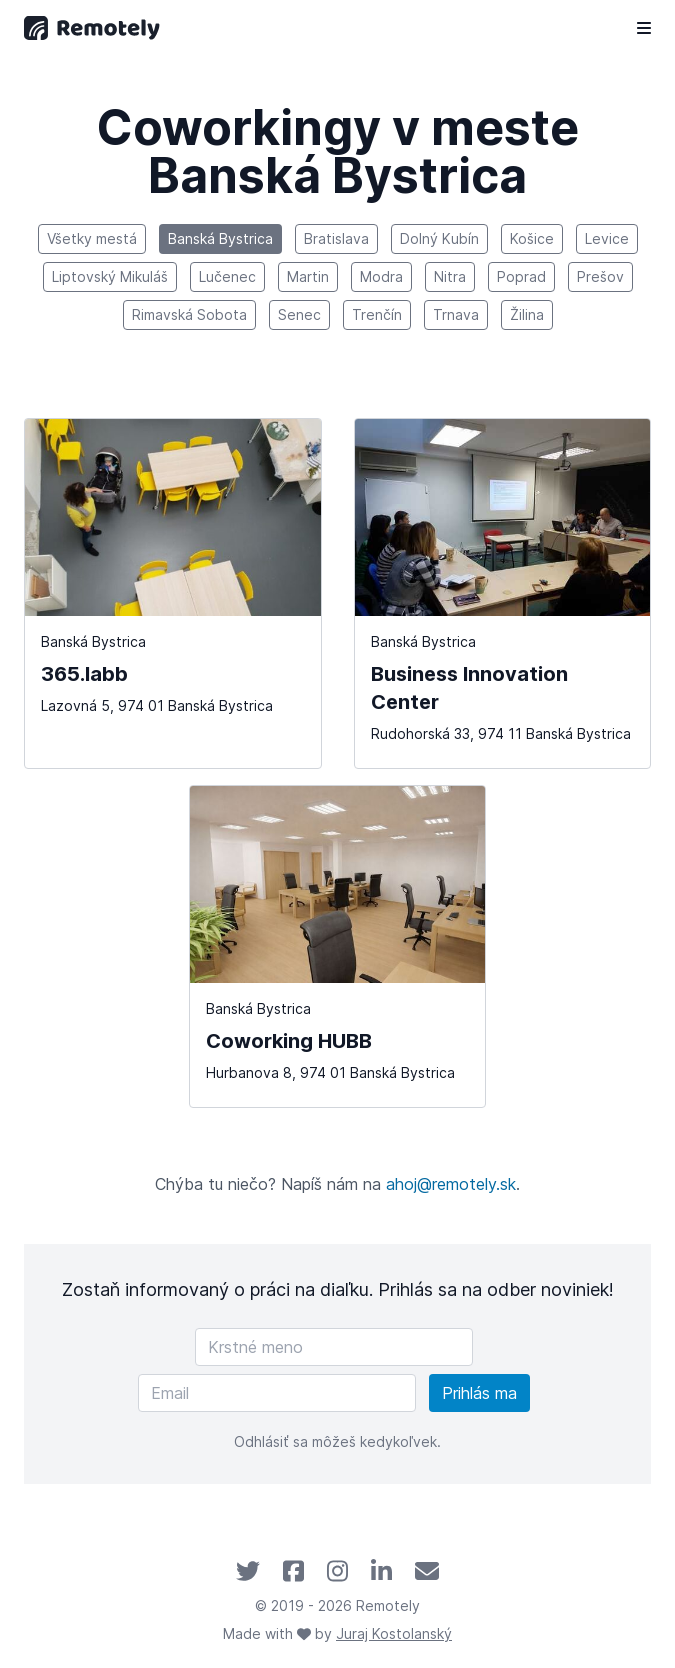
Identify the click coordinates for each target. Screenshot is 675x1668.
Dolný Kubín (439, 238)
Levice (607, 238)
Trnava (456, 314)
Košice (532, 238)
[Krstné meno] (334, 1347)
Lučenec (227, 276)
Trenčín (377, 314)
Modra (381, 276)
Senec (299, 314)
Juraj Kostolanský (394, 1633)
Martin (308, 276)
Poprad (521, 276)
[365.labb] (173, 593)
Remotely (388, 1605)
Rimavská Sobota (189, 314)
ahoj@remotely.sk (451, 1184)
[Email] (277, 1393)
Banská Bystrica (220, 238)
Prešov (600, 276)
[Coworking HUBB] (338, 946)
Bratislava (336, 238)
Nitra (450, 276)
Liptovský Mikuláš (110, 276)
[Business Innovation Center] (503, 593)
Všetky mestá (92, 238)
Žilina (527, 314)
